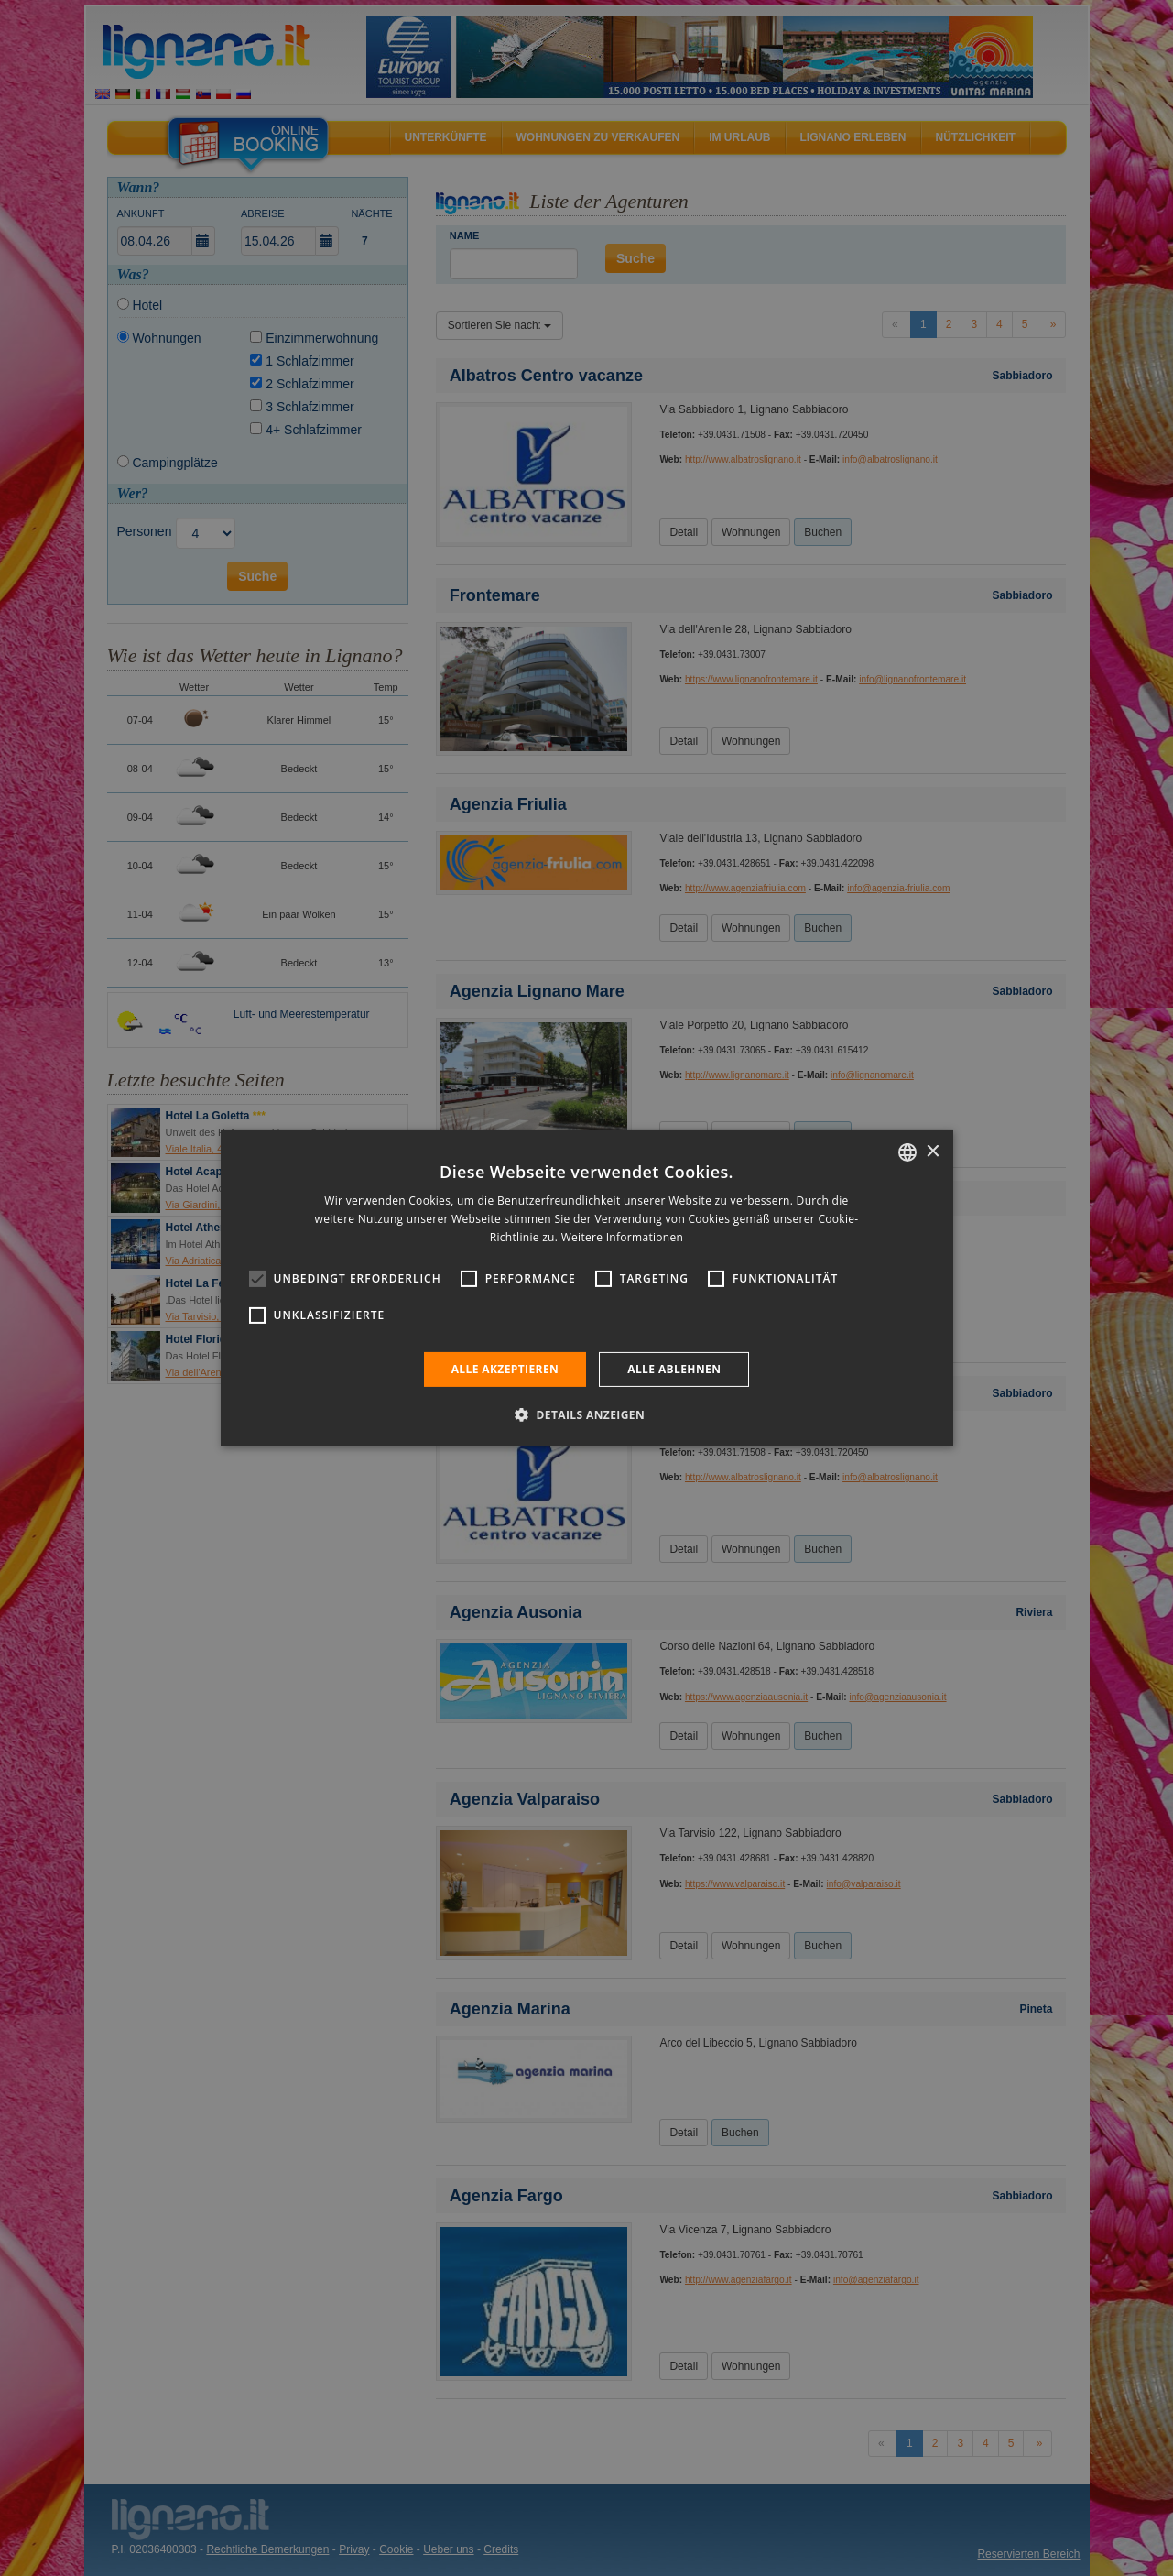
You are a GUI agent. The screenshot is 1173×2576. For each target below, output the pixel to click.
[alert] (586, 1288)
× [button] (932, 1151)
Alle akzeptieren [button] (505, 1369)
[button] (586, 1414)
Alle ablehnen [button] (674, 1369)
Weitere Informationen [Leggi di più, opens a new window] (622, 1237)
